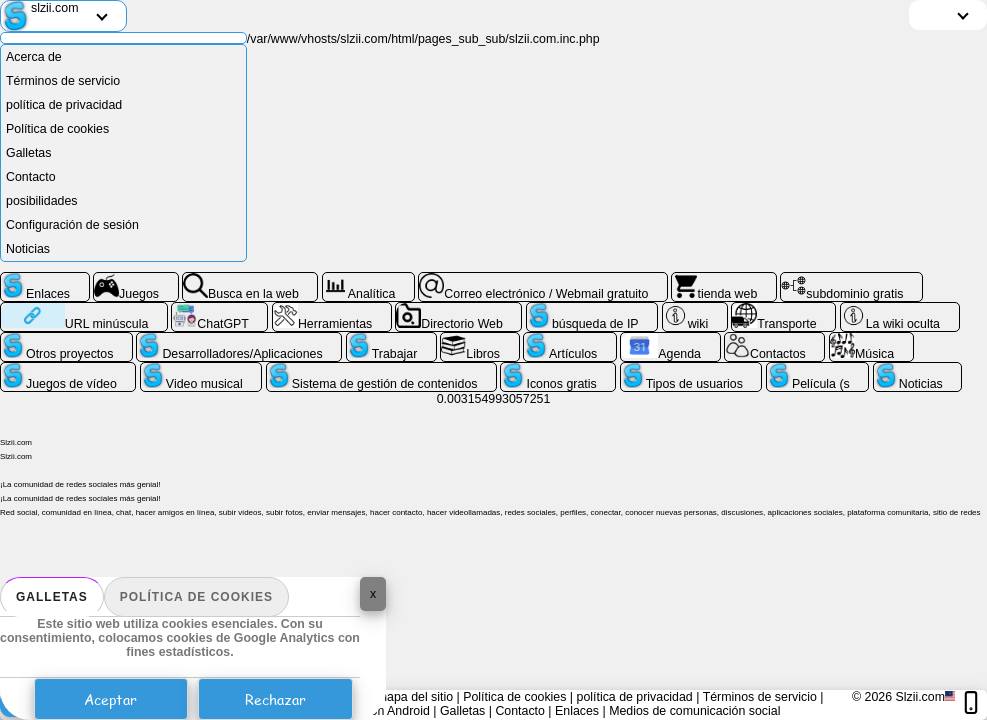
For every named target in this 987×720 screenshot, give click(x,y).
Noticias (28, 249)
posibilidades (42, 201)
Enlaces (577, 711)
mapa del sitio (415, 697)
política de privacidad (64, 105)
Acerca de (34, 57)
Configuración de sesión (72, 225)
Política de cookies (196, 597)
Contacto (31, 177)
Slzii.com (920, 697)
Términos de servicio (63, 81)
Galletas (52, 597)
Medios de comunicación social (694, 711)
